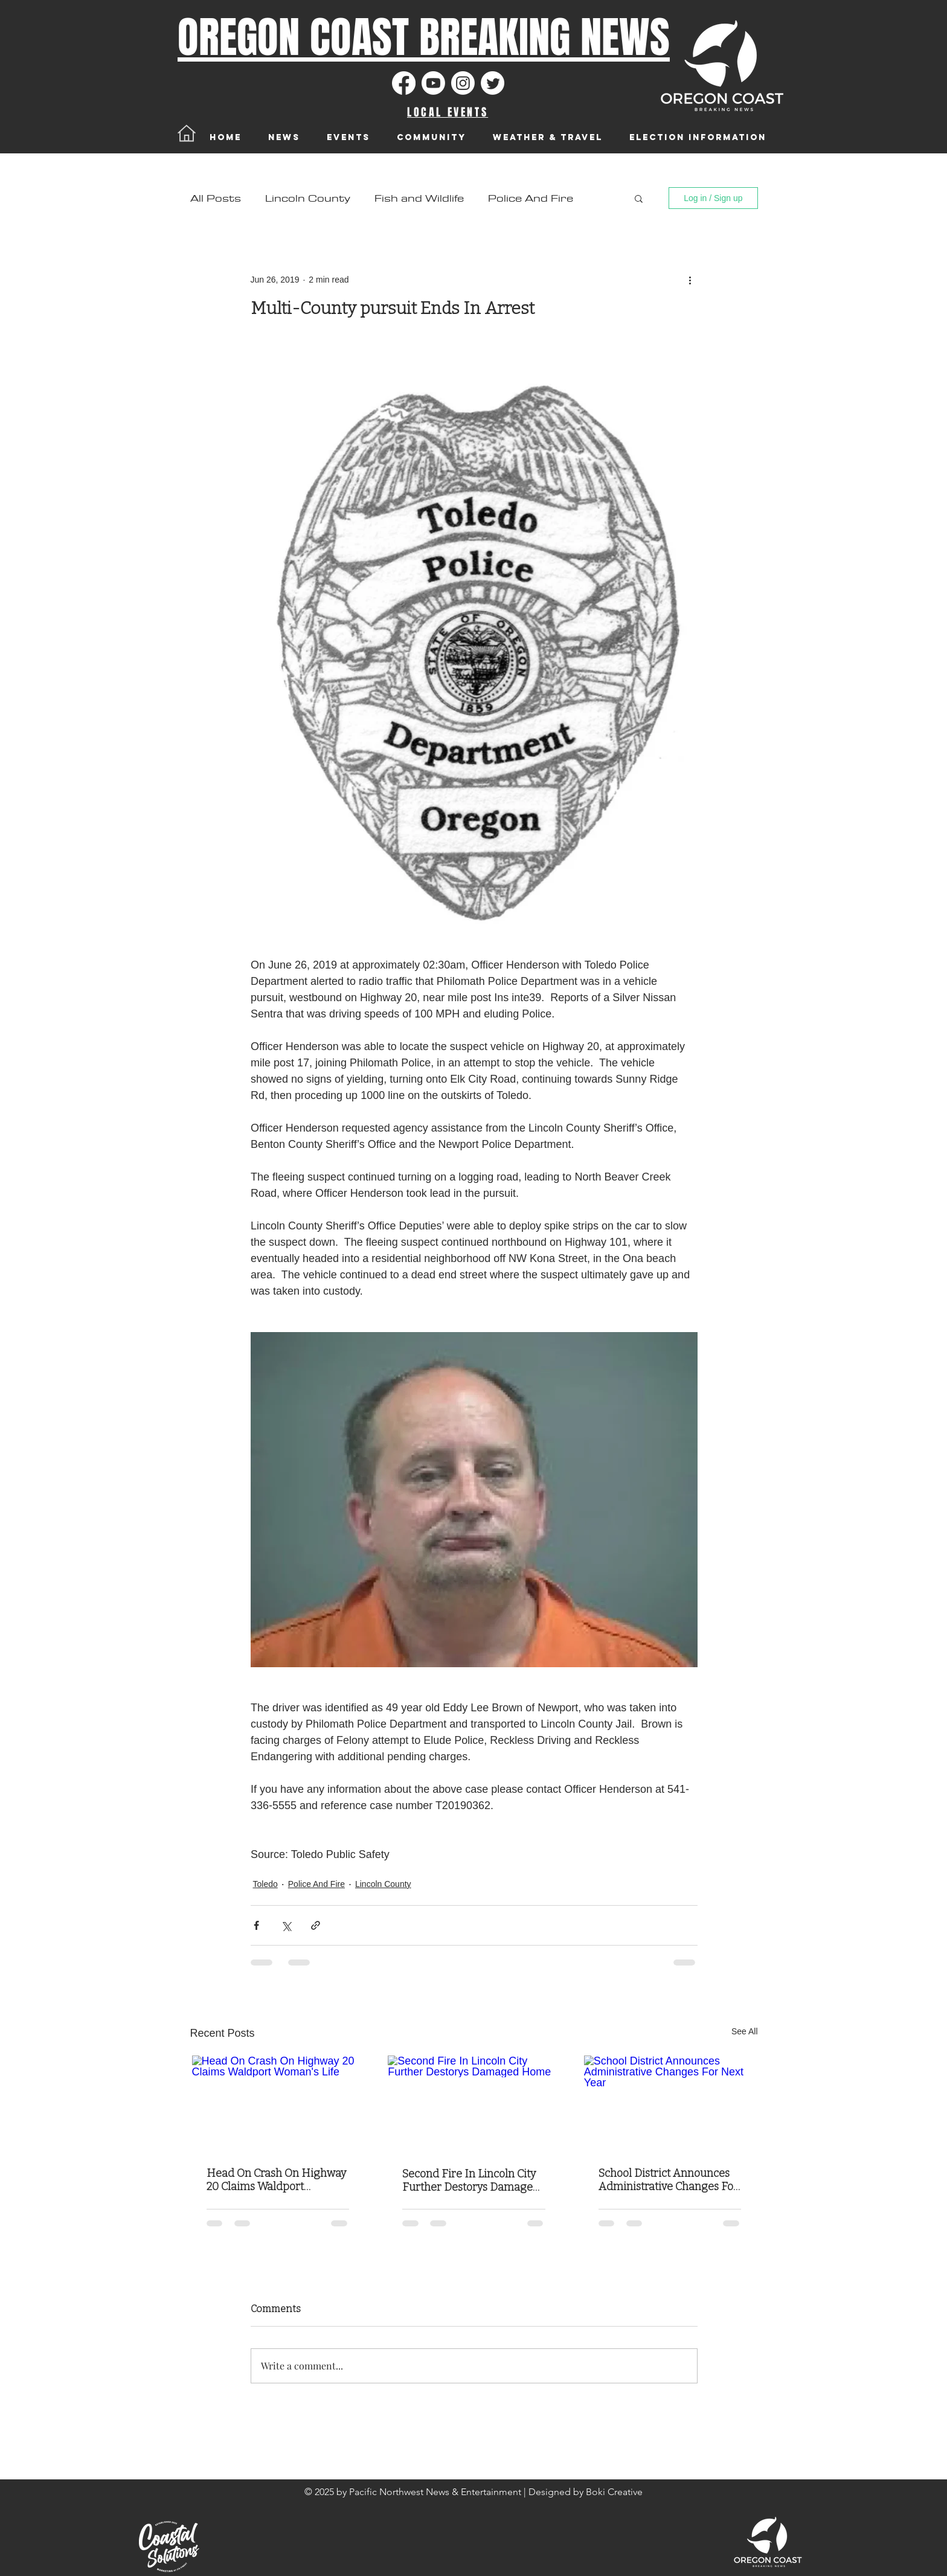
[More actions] (690, 279)
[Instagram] (463, 83)
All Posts (215, 198)
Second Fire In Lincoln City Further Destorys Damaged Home (470, 2180)
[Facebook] (404, 83)
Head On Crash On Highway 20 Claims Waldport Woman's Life (276, 2180)
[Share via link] (315, 1925)
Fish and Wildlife (419, 198)
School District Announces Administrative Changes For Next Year (668, 2180)
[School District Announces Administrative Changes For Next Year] (670, 2103)
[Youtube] (433, 83)
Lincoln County (307, 198)
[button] (638, 198)
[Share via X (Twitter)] (286, 1925)
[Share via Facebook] (256, 1925)
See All (744, 2031)
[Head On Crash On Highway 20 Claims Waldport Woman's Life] (278, 2103)
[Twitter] (492, 83)
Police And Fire (530, 198)
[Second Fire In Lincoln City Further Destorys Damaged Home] (474, 2103)
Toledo (265, 1884)
